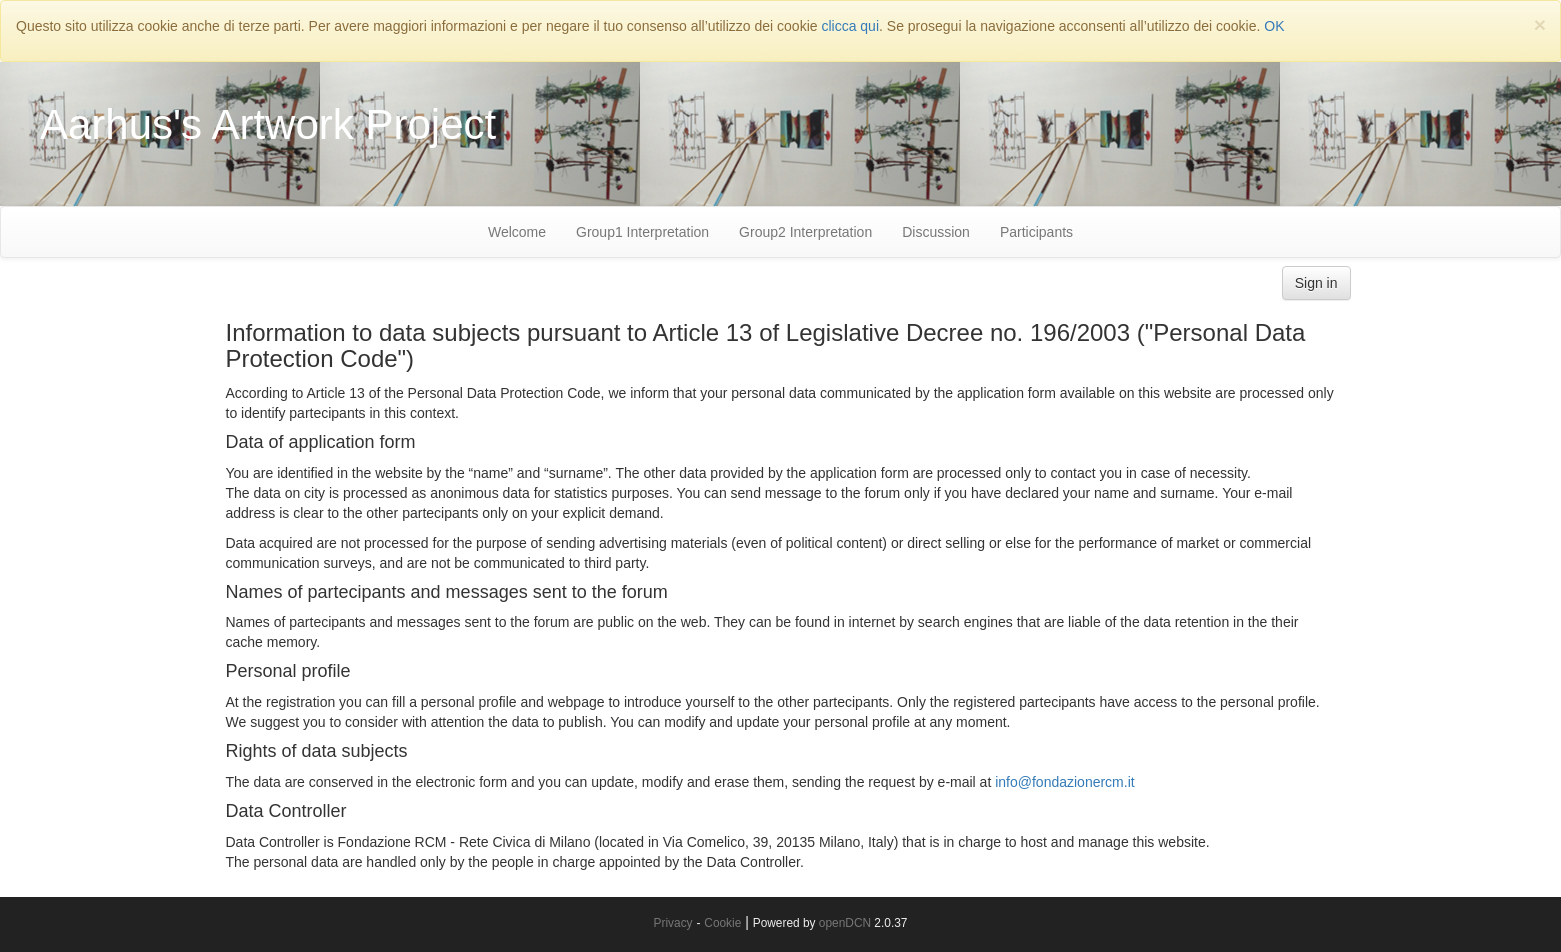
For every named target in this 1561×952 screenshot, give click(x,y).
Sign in (1316, 283)
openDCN (845, 923)
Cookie (722, 923)
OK (1274, 26)
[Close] (1540, 24)
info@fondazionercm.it (1065, 782)
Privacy (673, 923)
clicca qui (850, 26)
